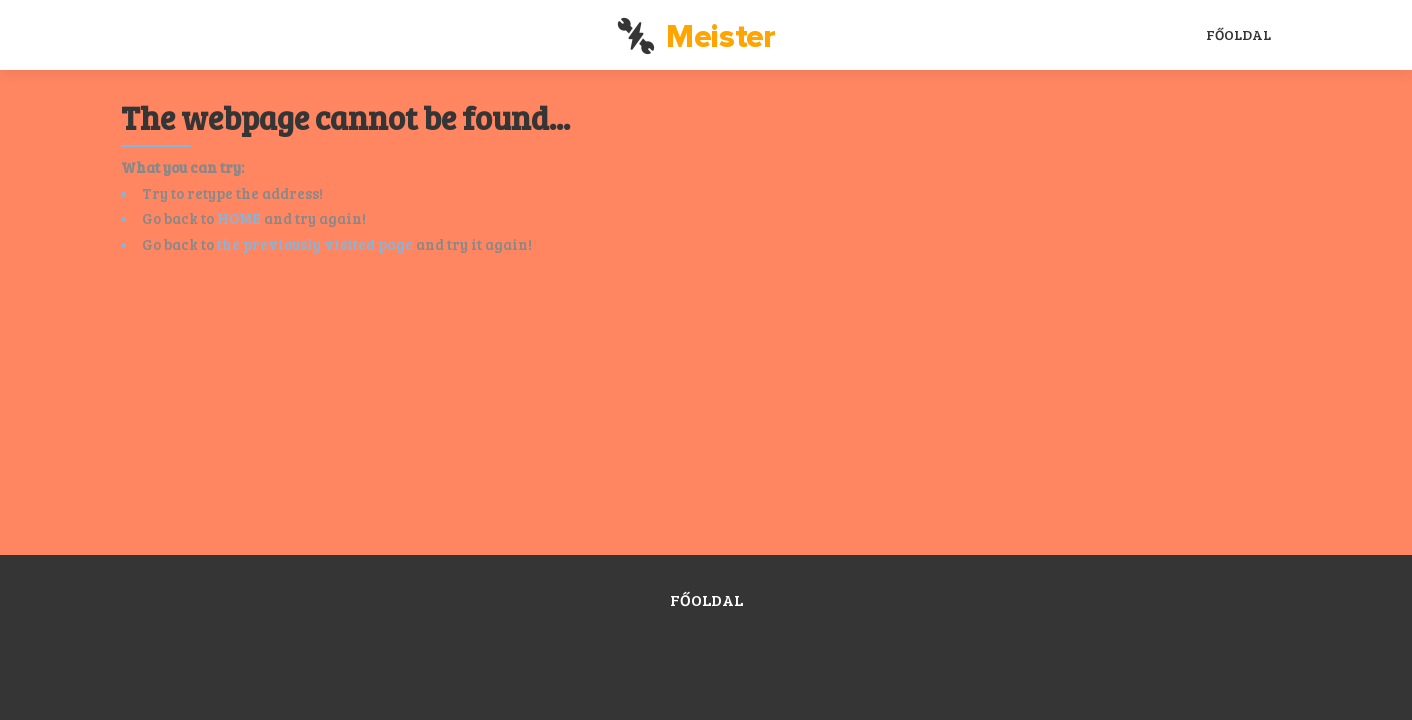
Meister (696, 36)
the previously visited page (315, 244)
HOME (239, 218)
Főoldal (1238, 34)
